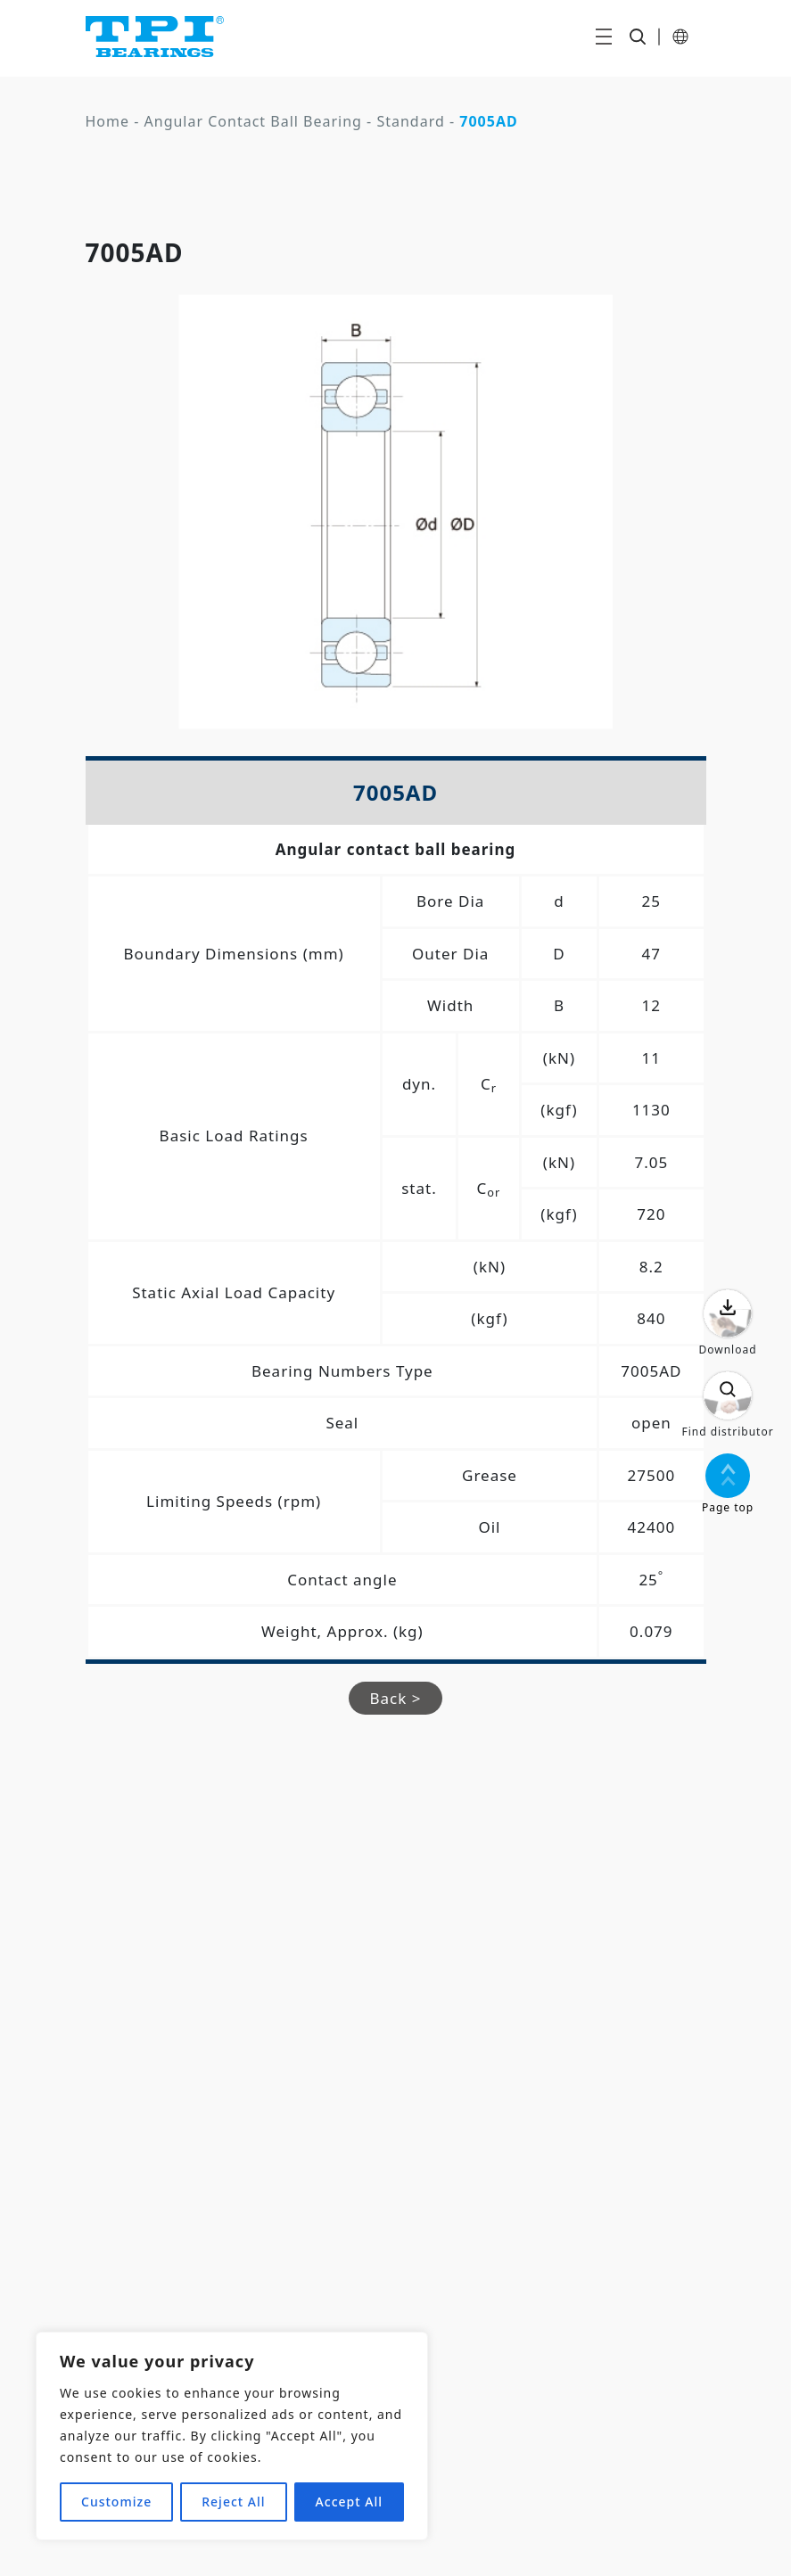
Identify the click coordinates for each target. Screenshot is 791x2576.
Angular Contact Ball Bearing (253, 121)
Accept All (349, 2501)
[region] (232, 2436)
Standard (410, 121)
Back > (396, 1698)
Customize (116, 2501)
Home (108, 121)
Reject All (233, 2501)
